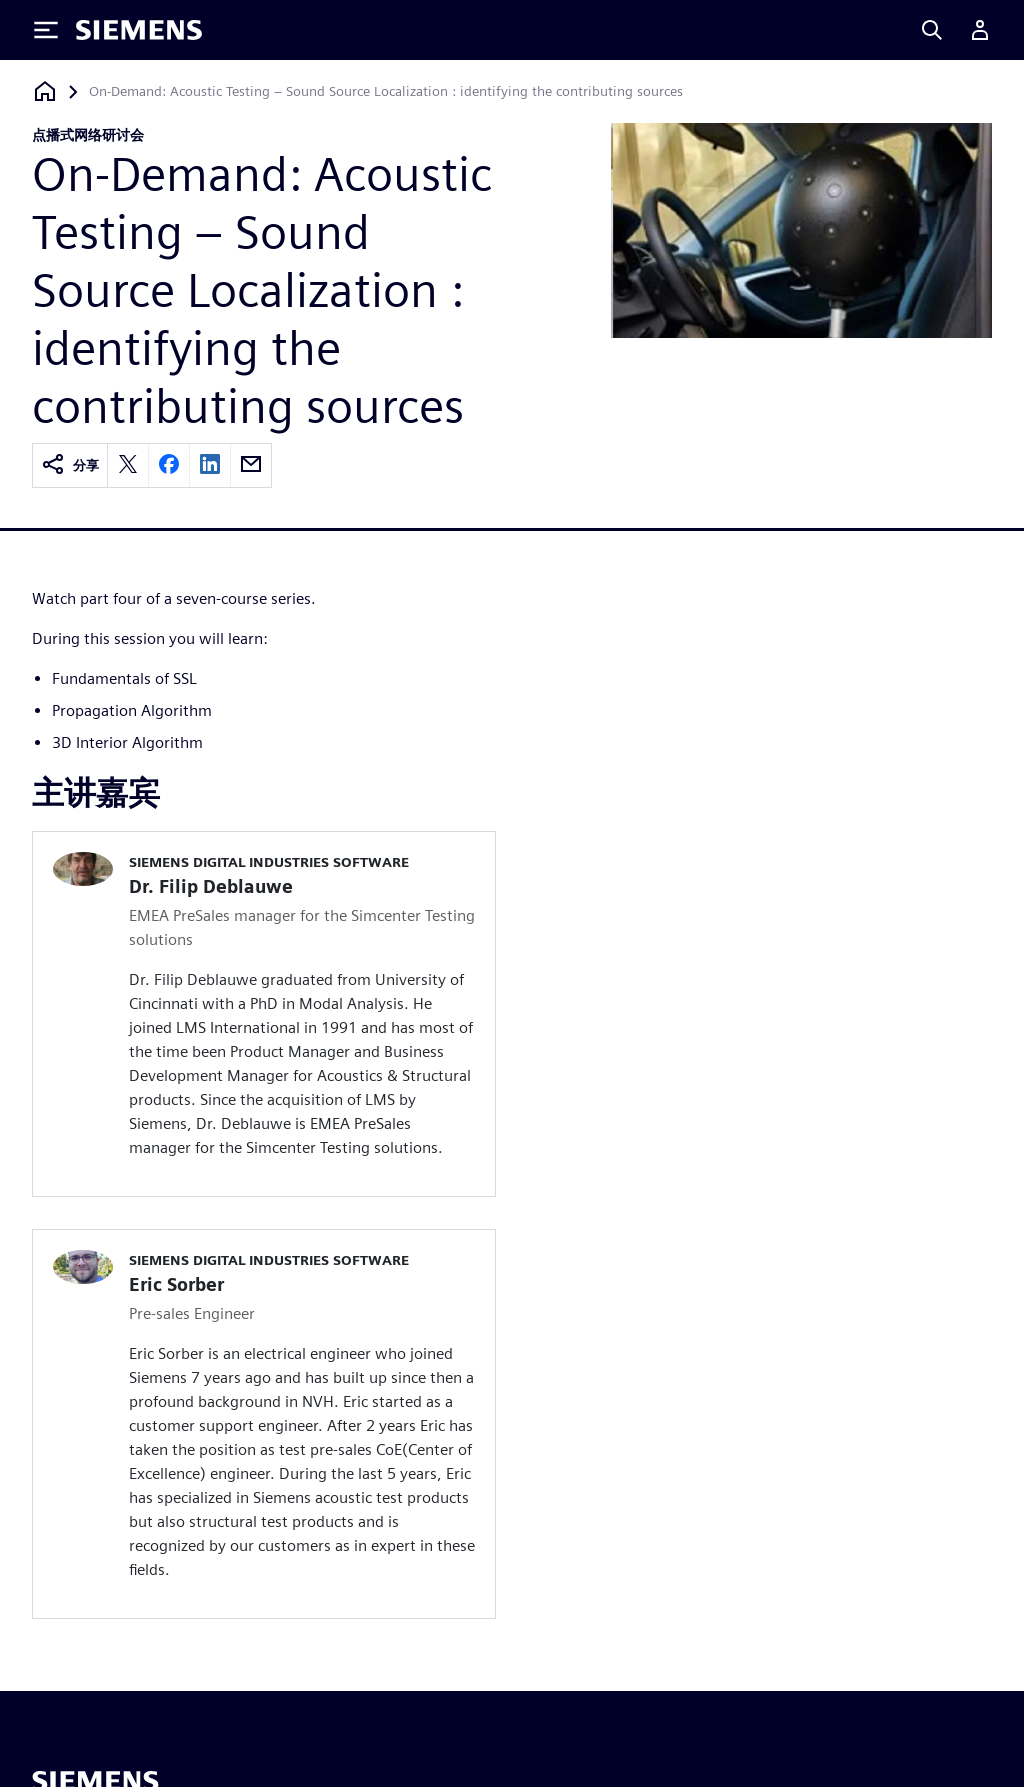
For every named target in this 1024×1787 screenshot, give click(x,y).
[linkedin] (210, 465)
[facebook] (169, 465)
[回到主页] (45, 91)
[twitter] (128, 465)
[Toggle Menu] (46, 30)
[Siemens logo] (139, 30)
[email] (251, 465)
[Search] (932, 30)
